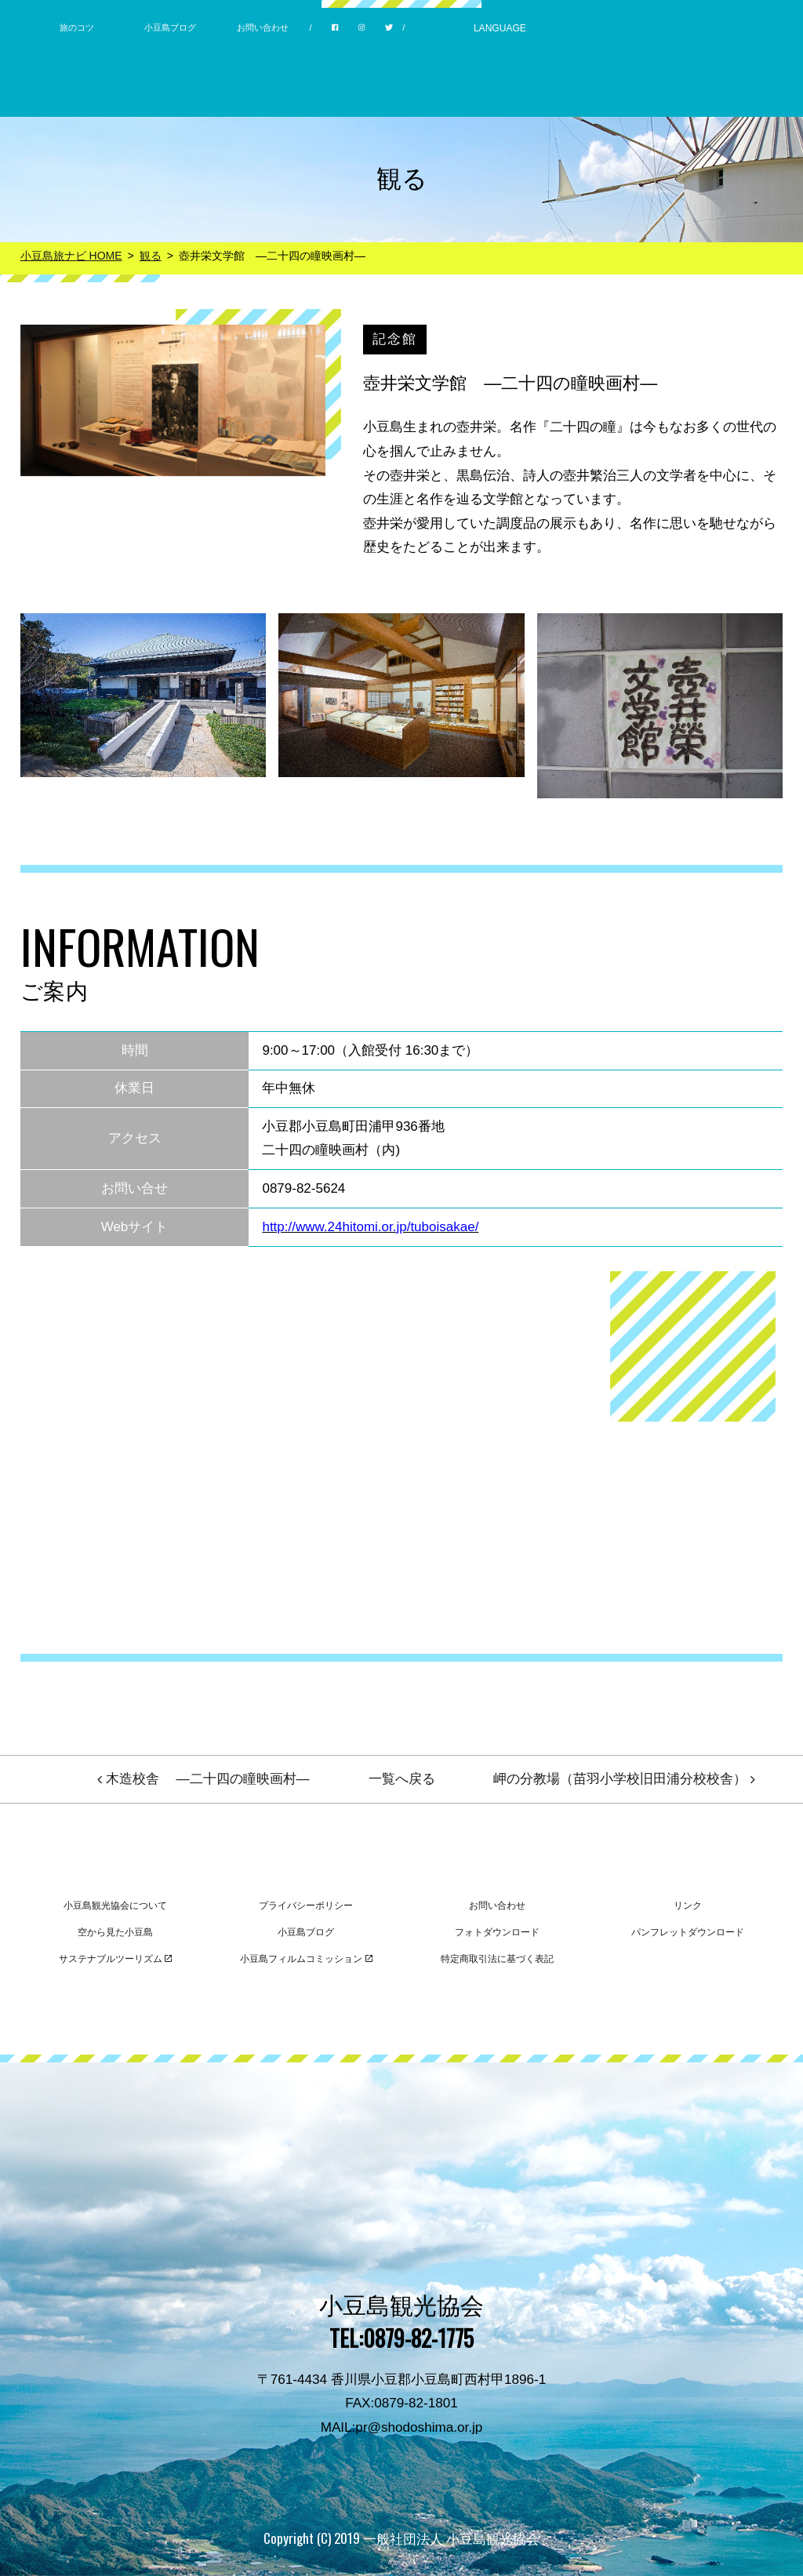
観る (151, 255)
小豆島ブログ (170, 27)
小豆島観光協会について (115, 1905)
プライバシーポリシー (306, 1905)
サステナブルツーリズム (116, 1958)
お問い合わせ (263, 27)
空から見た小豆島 (115, 1932)
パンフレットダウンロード (687, 1932)
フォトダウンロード (497, 1932)
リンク (688, 1905)
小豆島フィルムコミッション (306, 1958)
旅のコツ (77, 27)
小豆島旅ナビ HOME (71, 255)
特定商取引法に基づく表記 (497, 1958)
